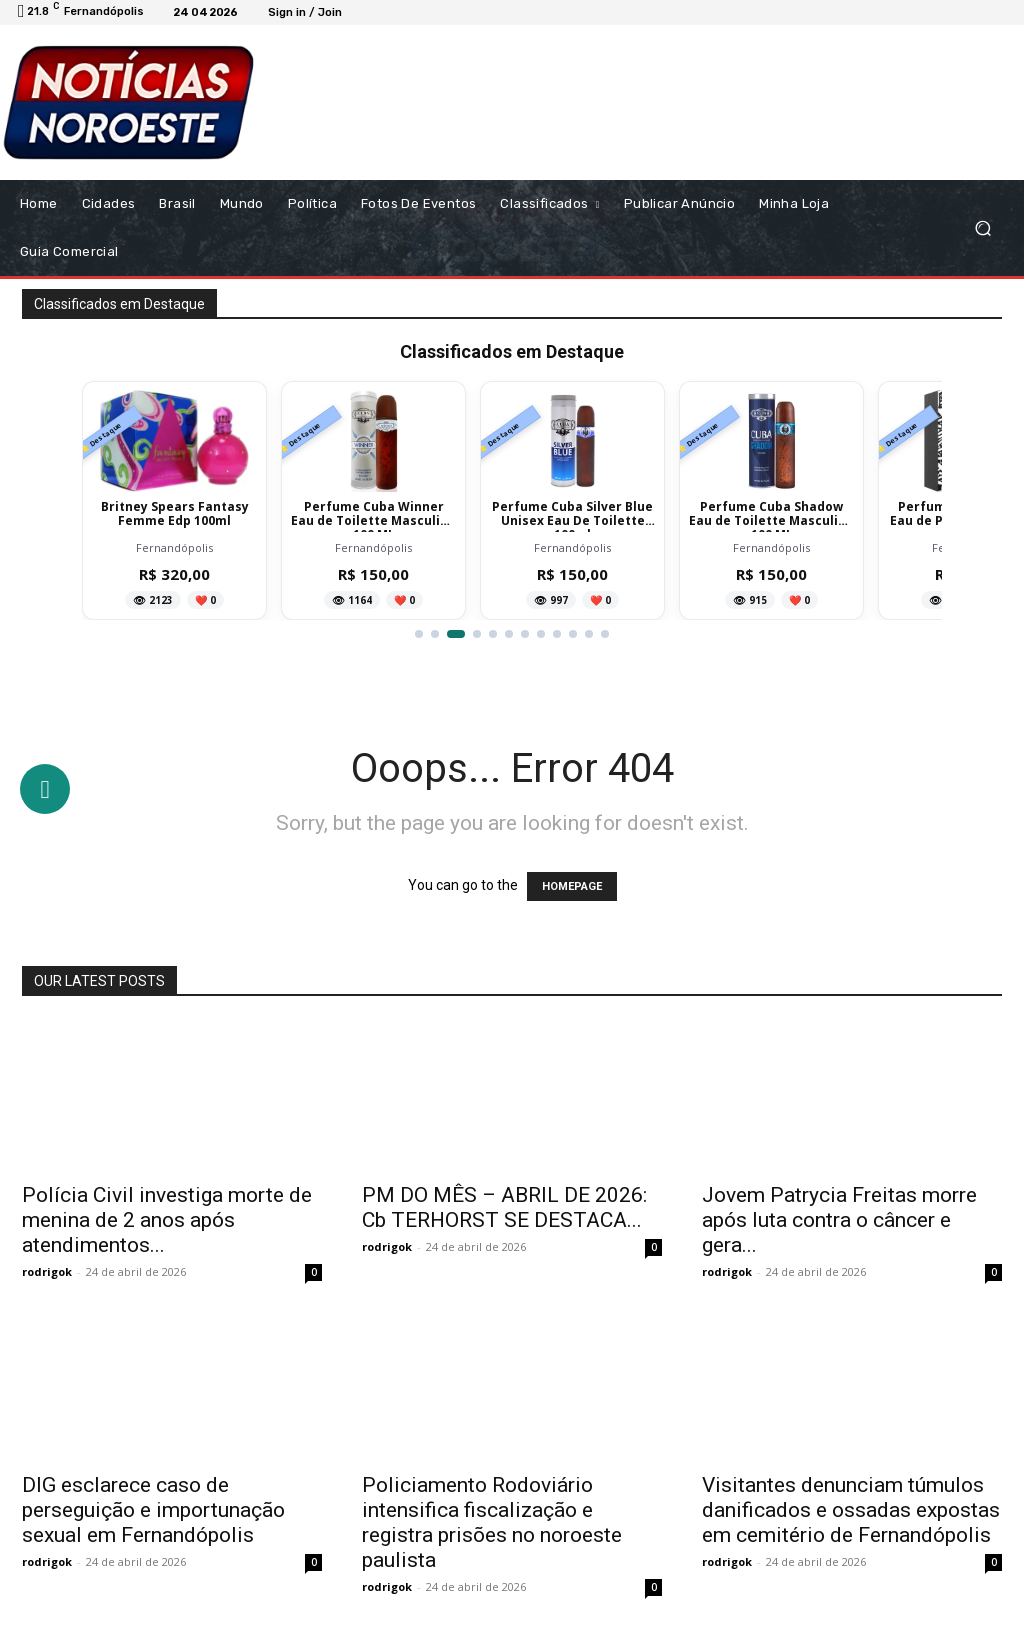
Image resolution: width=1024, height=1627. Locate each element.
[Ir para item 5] (493, 634)
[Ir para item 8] (541, 634)
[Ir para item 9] (557, 634)
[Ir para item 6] (509, 634)
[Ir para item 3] (461, 634)
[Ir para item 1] (419, 634)
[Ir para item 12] (605, 634)
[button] (982, 227)
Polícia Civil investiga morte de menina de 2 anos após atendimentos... (167, 1220)
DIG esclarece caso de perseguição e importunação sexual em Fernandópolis (153, 1510)
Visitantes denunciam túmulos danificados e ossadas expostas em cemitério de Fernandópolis (851, 1510)
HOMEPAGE (572, 886)
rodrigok (47, 1271)
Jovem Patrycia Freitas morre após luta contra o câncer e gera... (839, 1220)
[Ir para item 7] (525, 634)
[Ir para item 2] (440, 634)
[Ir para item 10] (573, 634)
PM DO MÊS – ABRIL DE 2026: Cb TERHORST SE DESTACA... (504, 1207)
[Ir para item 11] (589, 634)
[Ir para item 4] (477, 634)
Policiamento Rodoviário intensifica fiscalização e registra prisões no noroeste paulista (492, 1522)
